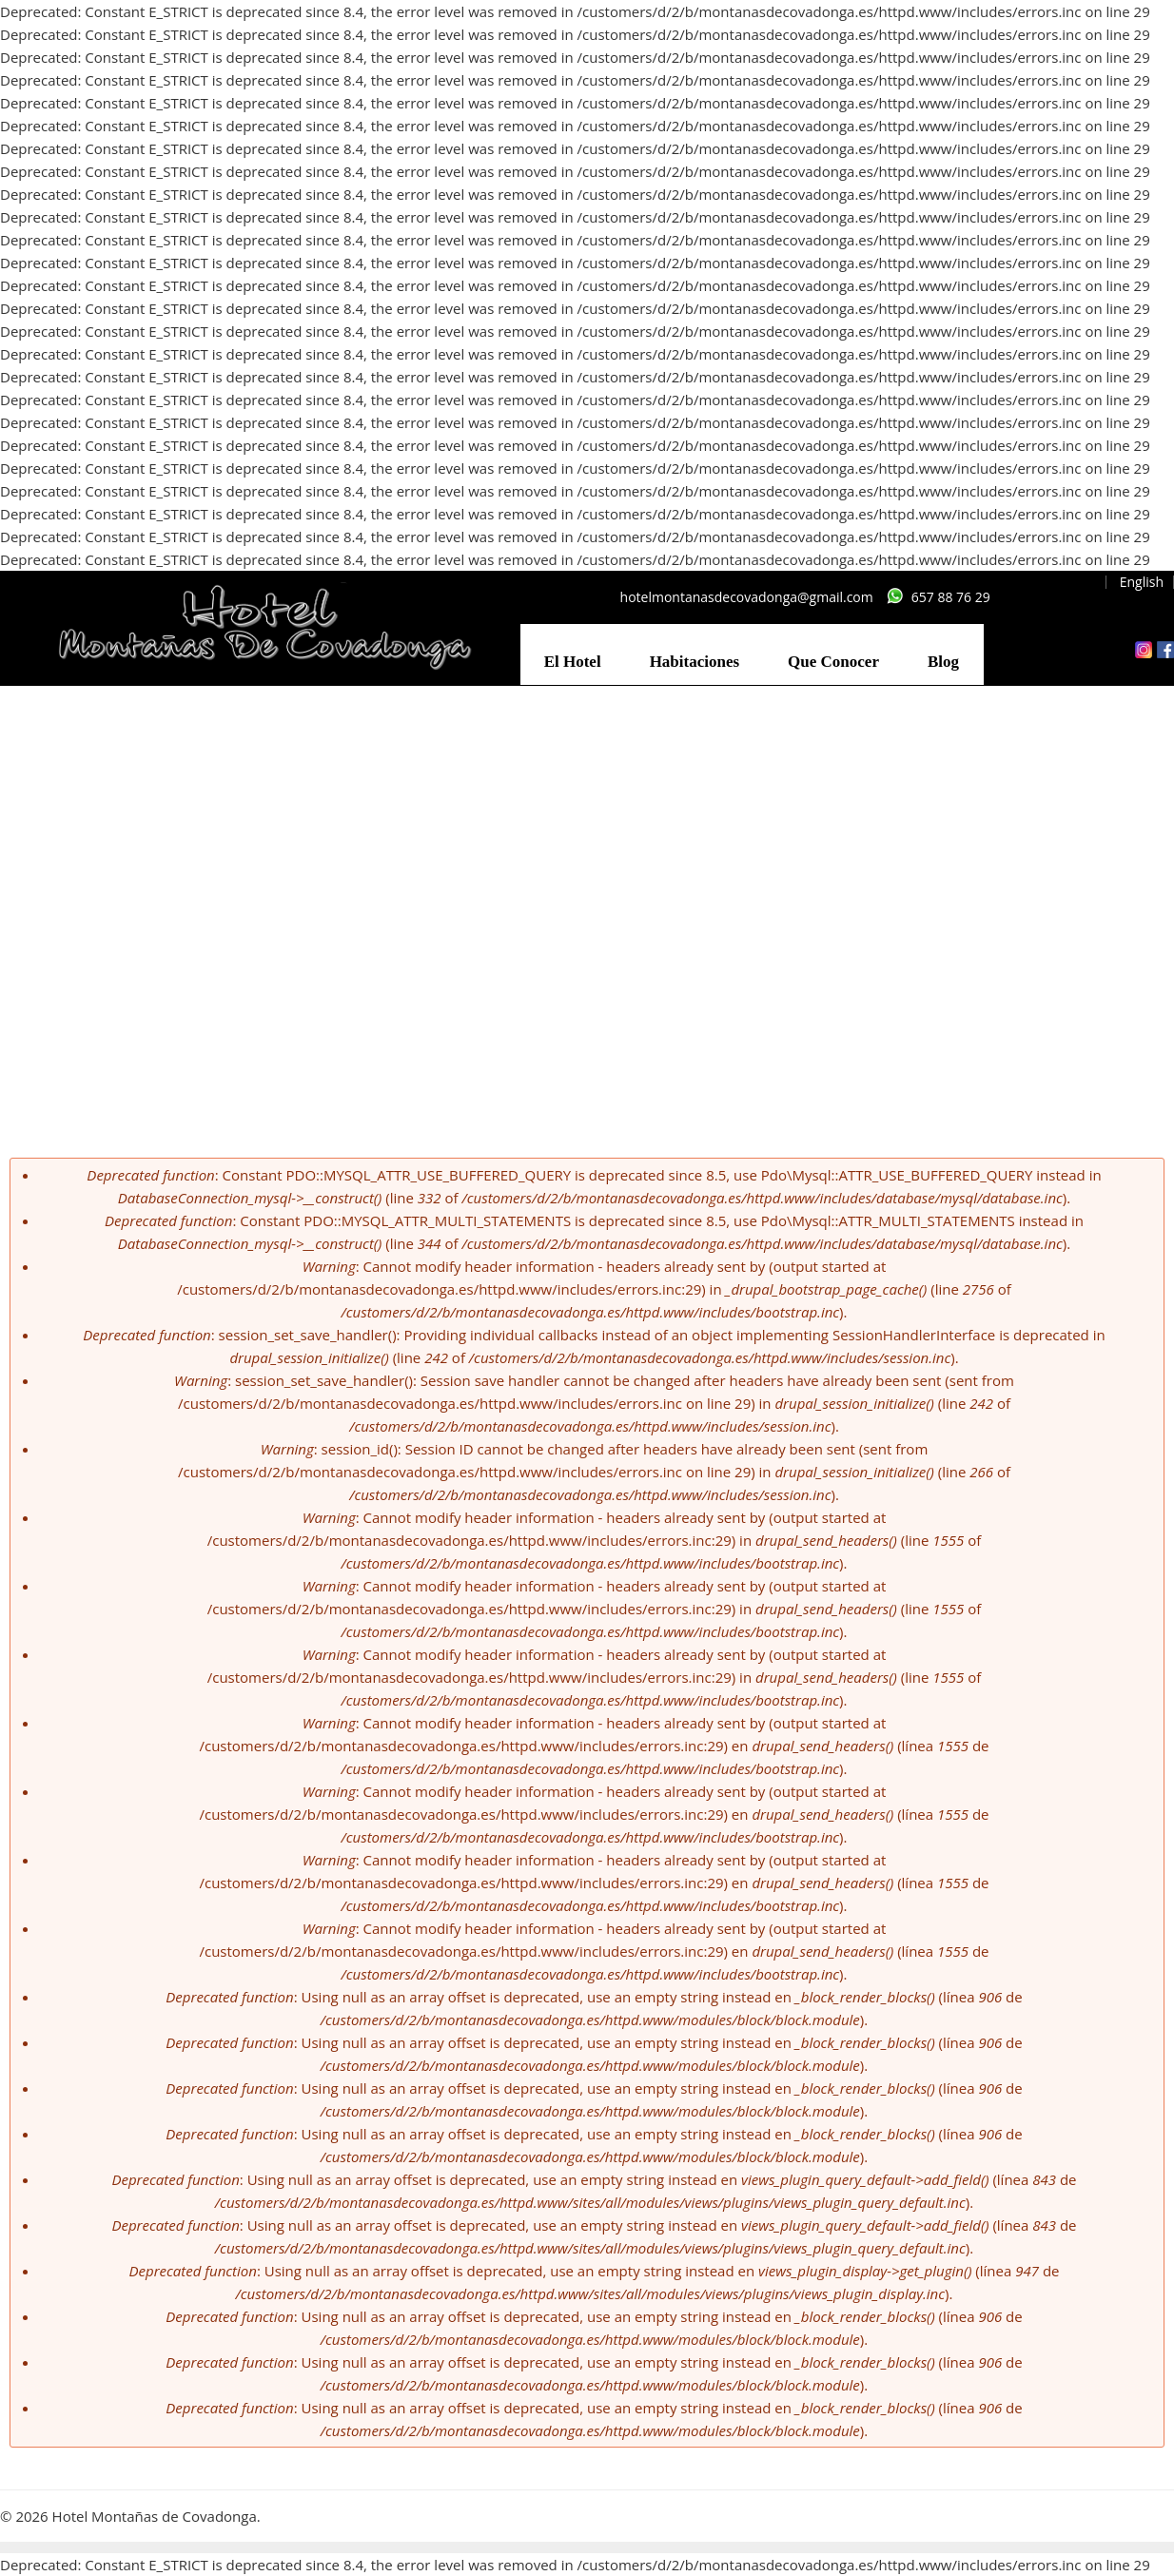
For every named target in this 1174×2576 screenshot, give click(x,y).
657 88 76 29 (950, 597)
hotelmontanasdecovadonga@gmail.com (746, 597)
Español (1071, 582)
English (1142, 582)
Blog (943, 662)
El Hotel (572, 662)
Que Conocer (833, 662)
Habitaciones (694, 662)
